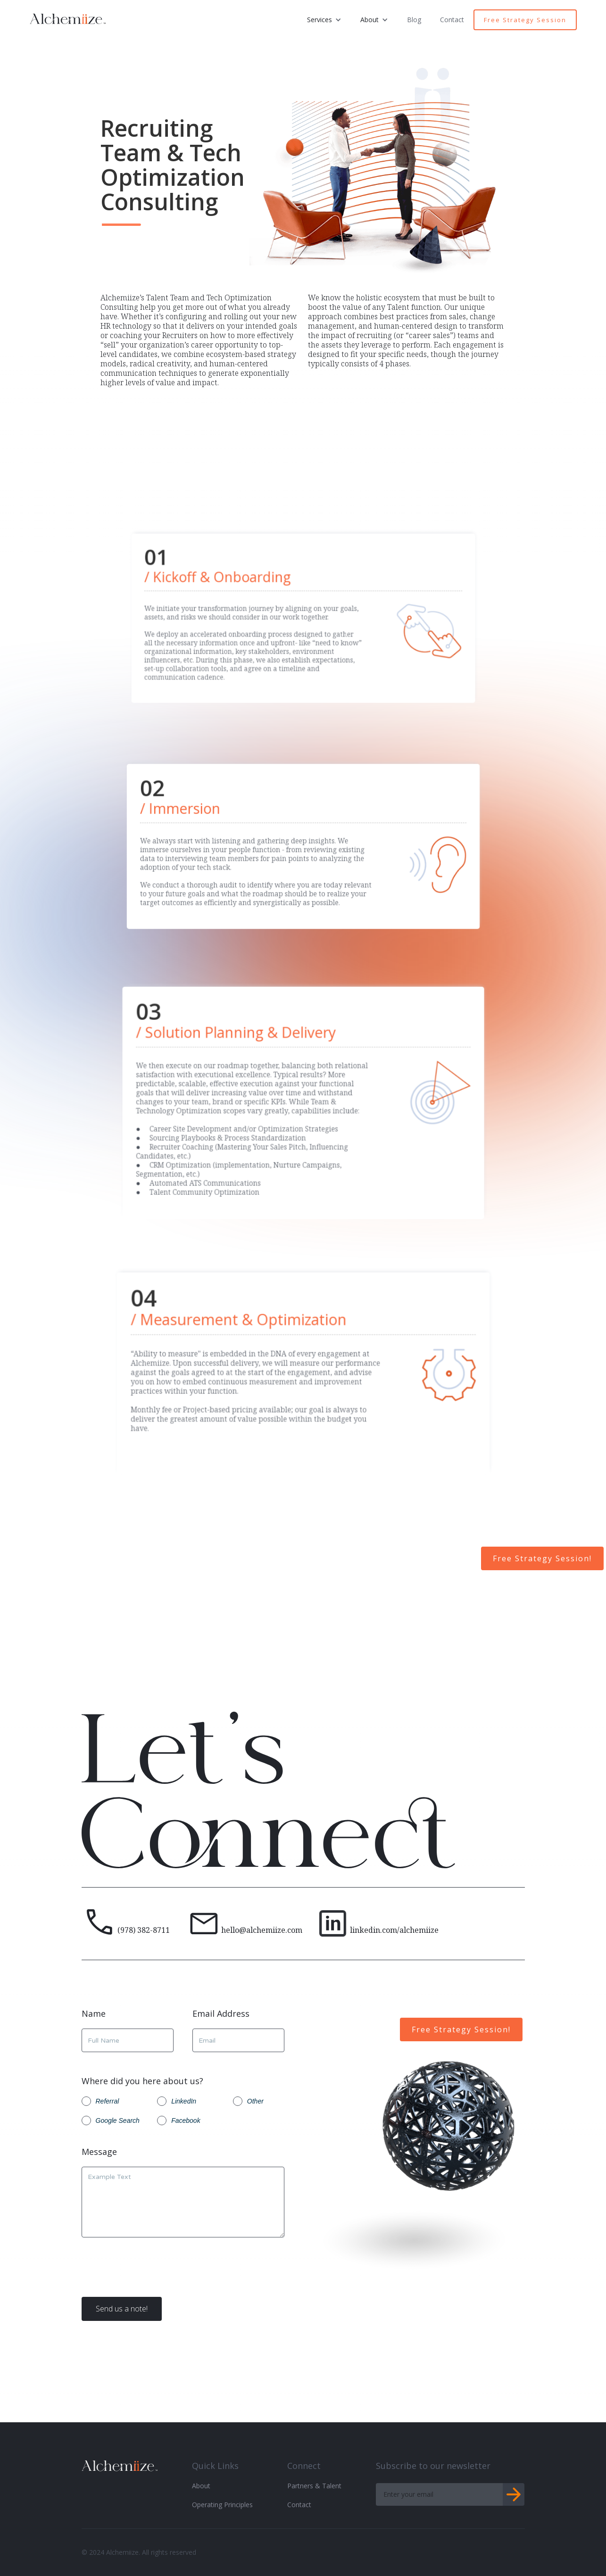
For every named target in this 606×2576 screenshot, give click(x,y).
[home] (68, 16)
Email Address (220, 2013)
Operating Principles (222, 2504)
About (201, 2485)
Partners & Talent (314, 2485)
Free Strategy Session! (542, 1558)
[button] (324, 19)
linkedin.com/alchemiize (394, 1930)
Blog (414, 19)
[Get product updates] (439, 2494)
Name (94, 2013)
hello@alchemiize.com (261, 1930)
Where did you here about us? (142, 2081)
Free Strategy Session (525, 20)
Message (99, 2151)
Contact (452, 19)
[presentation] (153, 2274)
